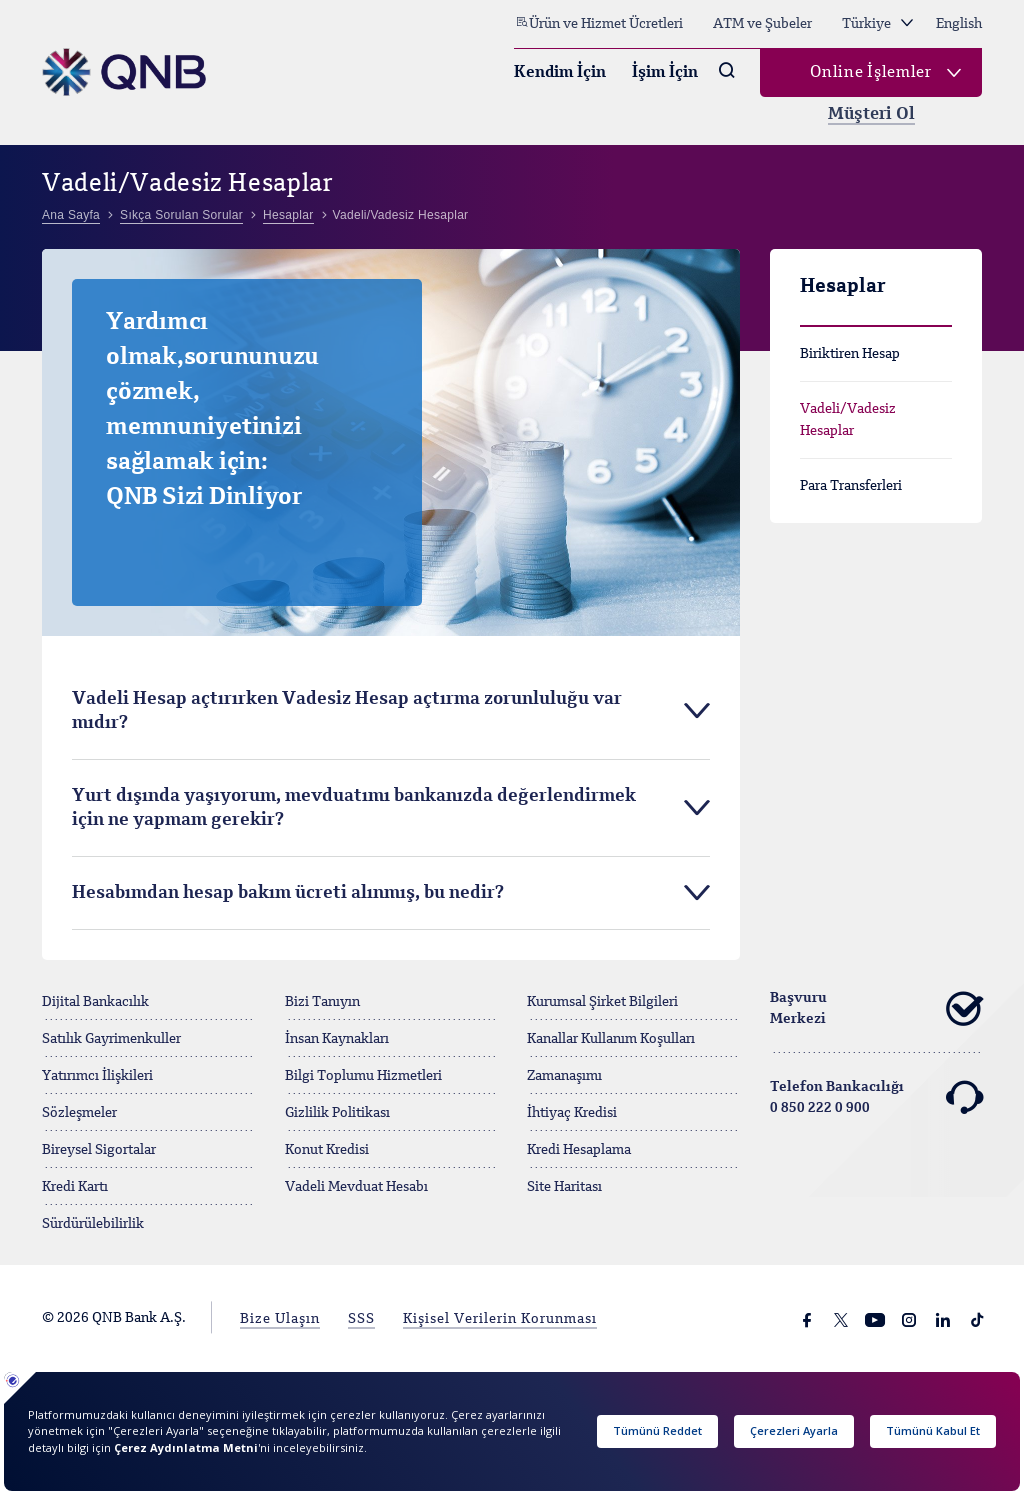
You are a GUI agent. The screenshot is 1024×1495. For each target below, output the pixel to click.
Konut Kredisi (327, 1150)
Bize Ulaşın (280, 1319)
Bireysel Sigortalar (99, 1150)
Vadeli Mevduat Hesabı (356, 1187)
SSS (361, 1319)
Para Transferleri (851, 486)
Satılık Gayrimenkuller (111, 1039)
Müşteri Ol (871, 114)
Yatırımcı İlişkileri (97, 1076)
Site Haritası (564, 1187)
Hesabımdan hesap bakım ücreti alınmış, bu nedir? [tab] (288, 893)
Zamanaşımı (564, 1076)
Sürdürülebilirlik (93, 1224)
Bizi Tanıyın (322, 1002)
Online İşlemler (871, 73)
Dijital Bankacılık (95, 1002)
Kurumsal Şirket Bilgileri (602, 1002)
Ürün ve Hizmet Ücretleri (599, 23)
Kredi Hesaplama (579, 1150)
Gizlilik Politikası (337, 1113)
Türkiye (877, 24)
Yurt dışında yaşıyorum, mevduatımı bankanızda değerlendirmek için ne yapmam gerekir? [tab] (354, 808)
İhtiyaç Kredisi (572, 1113)
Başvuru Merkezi (876, 1009)
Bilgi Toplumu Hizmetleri (363, 1076)
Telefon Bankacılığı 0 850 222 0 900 (876, 1098)
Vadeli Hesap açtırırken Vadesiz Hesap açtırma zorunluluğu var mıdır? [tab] (347, 711)
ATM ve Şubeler (762, 24)
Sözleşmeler (79, 1113)
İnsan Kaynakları (337, 1039)
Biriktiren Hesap (850, 354)
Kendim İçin (560, 73)
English (959, 24)
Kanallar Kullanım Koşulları (611, 1039)
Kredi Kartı (75, 1187)
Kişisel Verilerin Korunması (500, 1319)
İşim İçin (665, 73)
